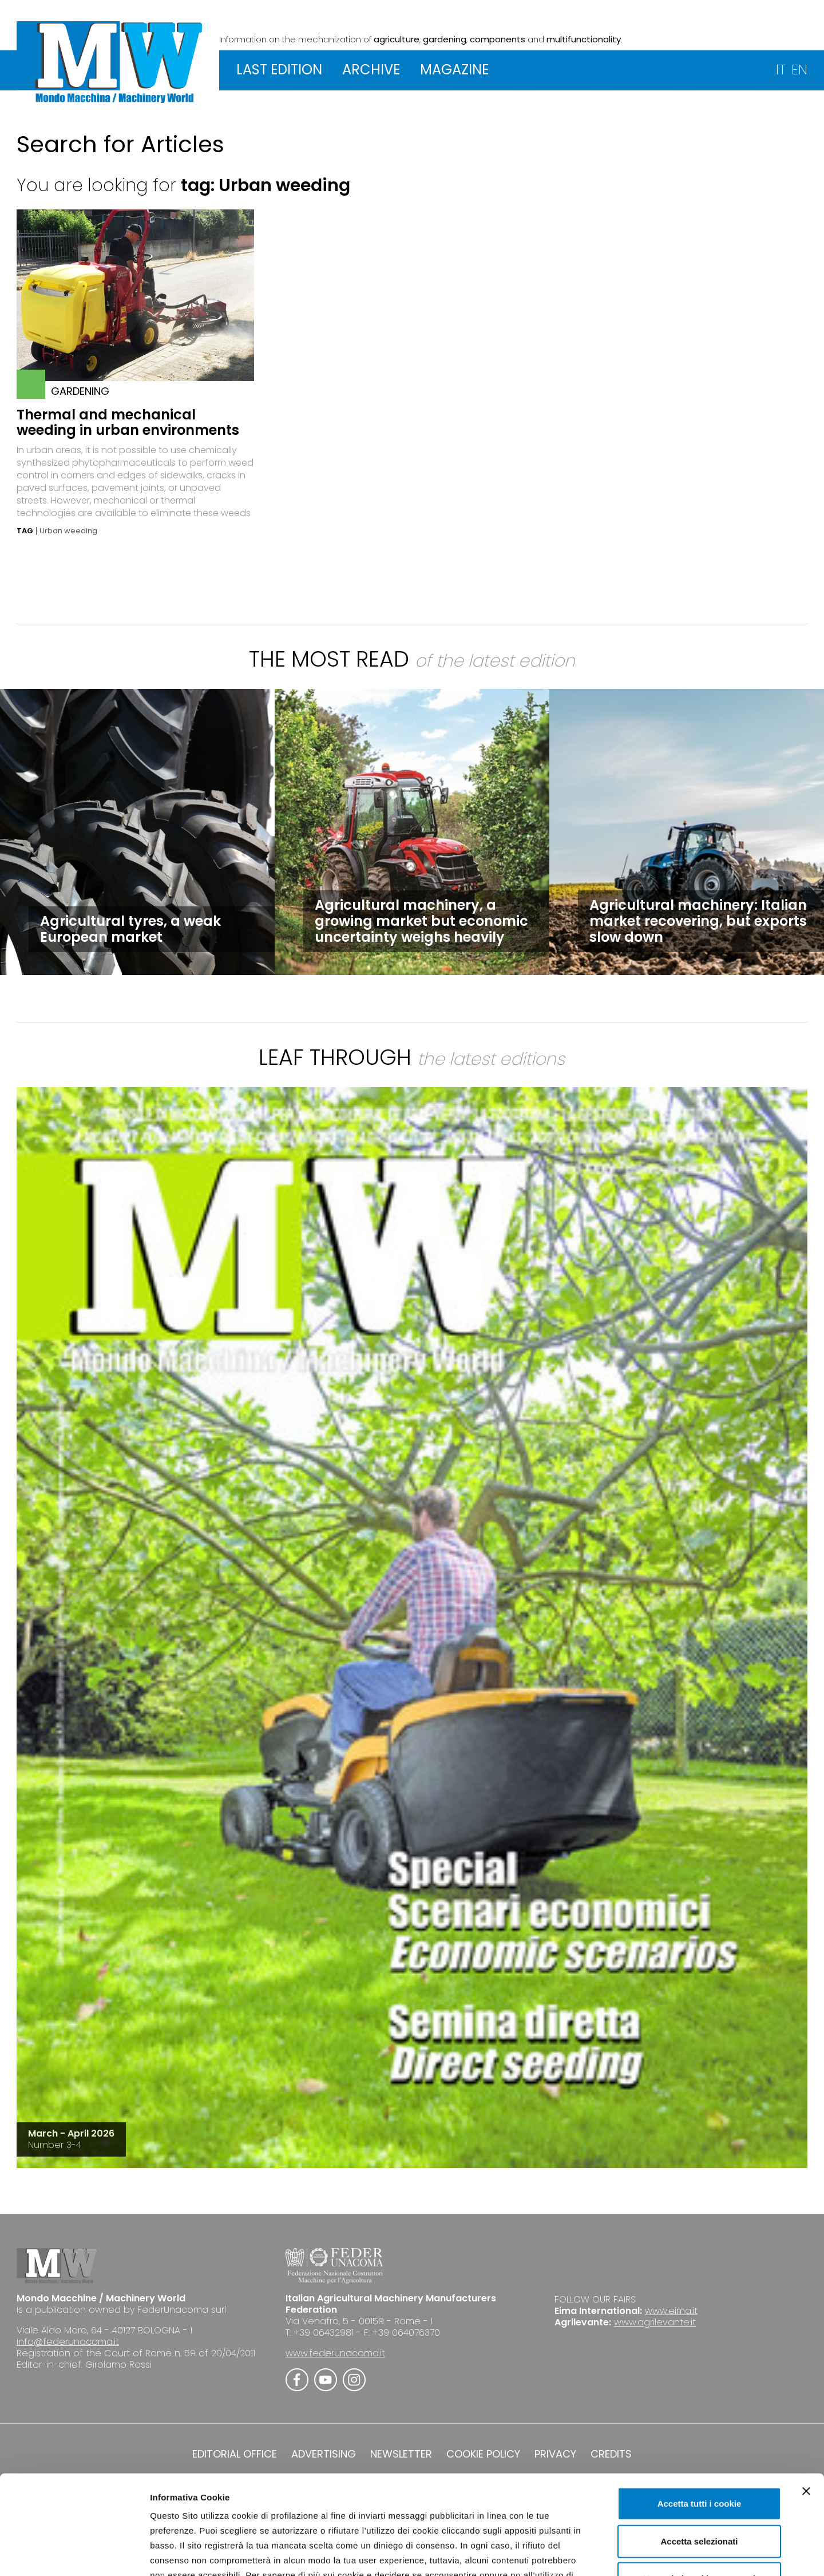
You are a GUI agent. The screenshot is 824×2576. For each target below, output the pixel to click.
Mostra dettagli (602, 2553)
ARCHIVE (371, 69)
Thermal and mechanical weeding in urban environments (128, 422)
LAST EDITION (279, 69)
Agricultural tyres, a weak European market (130, 928)
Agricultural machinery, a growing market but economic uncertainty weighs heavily (421, 920)
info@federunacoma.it (68, 2341)
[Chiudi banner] (806, 2408)
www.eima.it (671, 2310)
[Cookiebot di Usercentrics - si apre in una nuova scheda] (74, 2553)
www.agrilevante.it (655, 2322)
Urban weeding (68, 531)
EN (799, 69)
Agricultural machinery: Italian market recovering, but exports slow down (698, 920)
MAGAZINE (454, 69)
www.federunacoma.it (335, 2353)
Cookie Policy (459, 2506)
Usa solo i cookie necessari (699, 2495)
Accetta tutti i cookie (699, 2420)
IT (781, 69)
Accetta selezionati (699, 2458)
